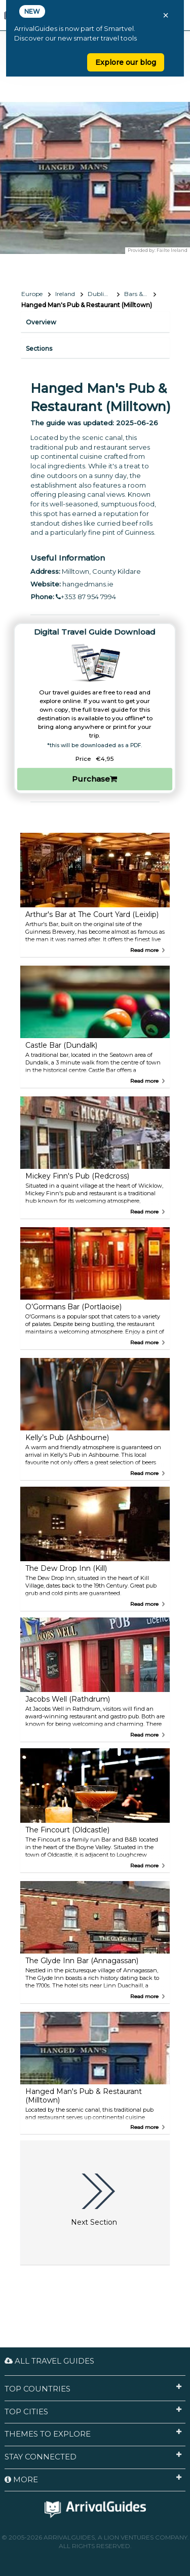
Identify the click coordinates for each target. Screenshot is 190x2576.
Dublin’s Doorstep (104, 294)
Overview (41, 322)
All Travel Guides (49, 2361)
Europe (32, 294)
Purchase (94, 779)
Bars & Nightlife (140, 294)
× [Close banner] (166, 15)
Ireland (65, 294)
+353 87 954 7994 (86, 597)
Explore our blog (125, 62)
